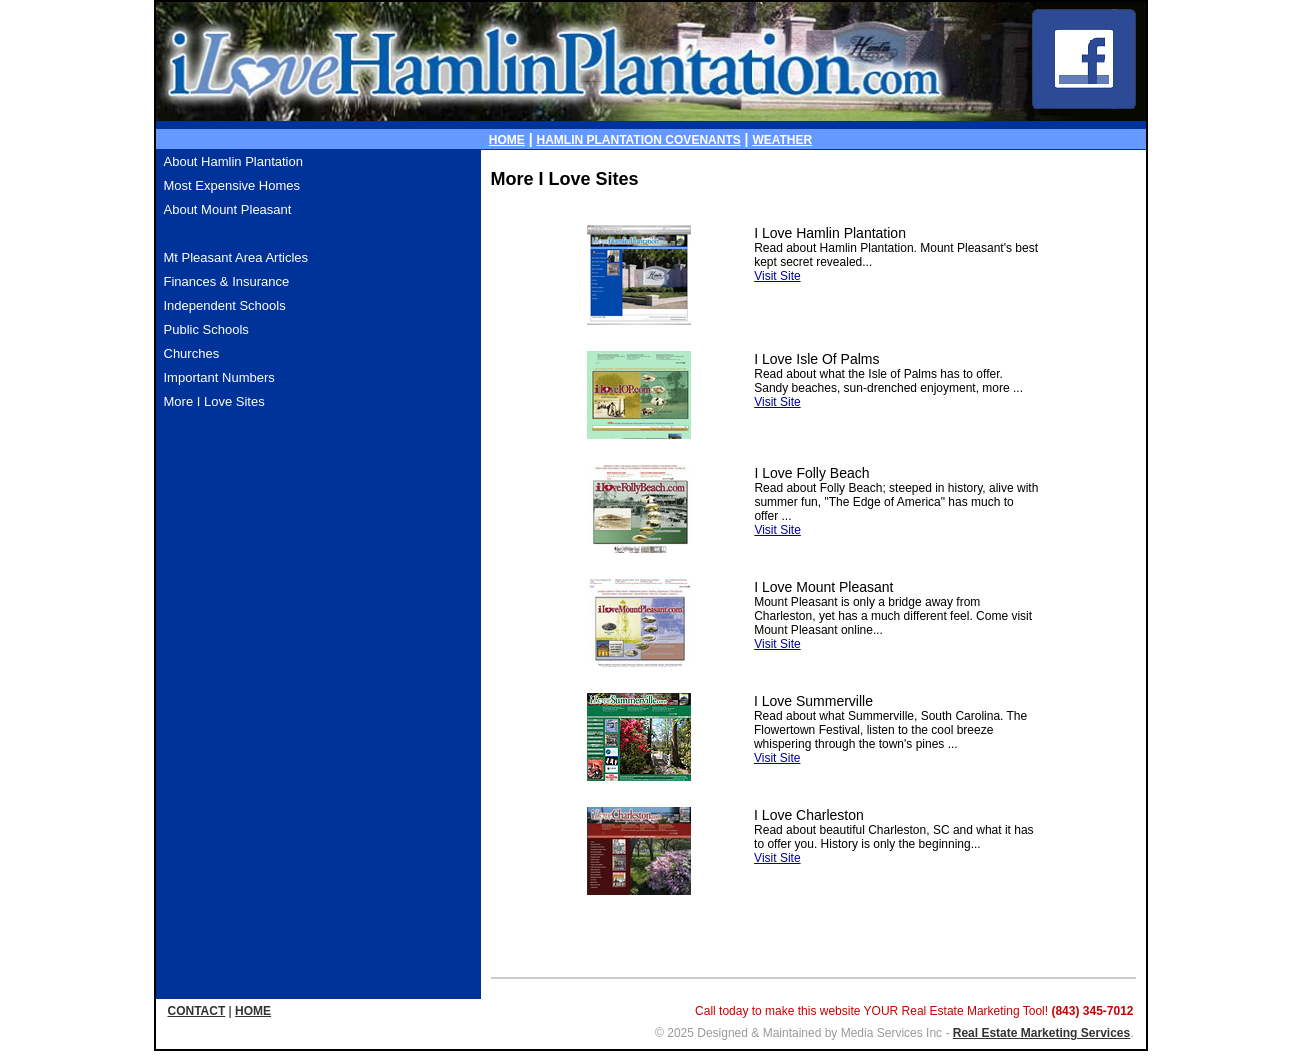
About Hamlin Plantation (233, 161)
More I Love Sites (214, 401)
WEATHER (782, 140)
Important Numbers (219, 377)
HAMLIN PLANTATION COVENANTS (639, 140)
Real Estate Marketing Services (1041, 1033)
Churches (192, 353)
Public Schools (206, 329)
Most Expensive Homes (232, 185)
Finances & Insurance (227, 281)
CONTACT (197, 1011)
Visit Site (777, 276)
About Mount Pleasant (228, 209)
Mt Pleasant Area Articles (236, 257)
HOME (507, 140)
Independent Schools (225, 305)
